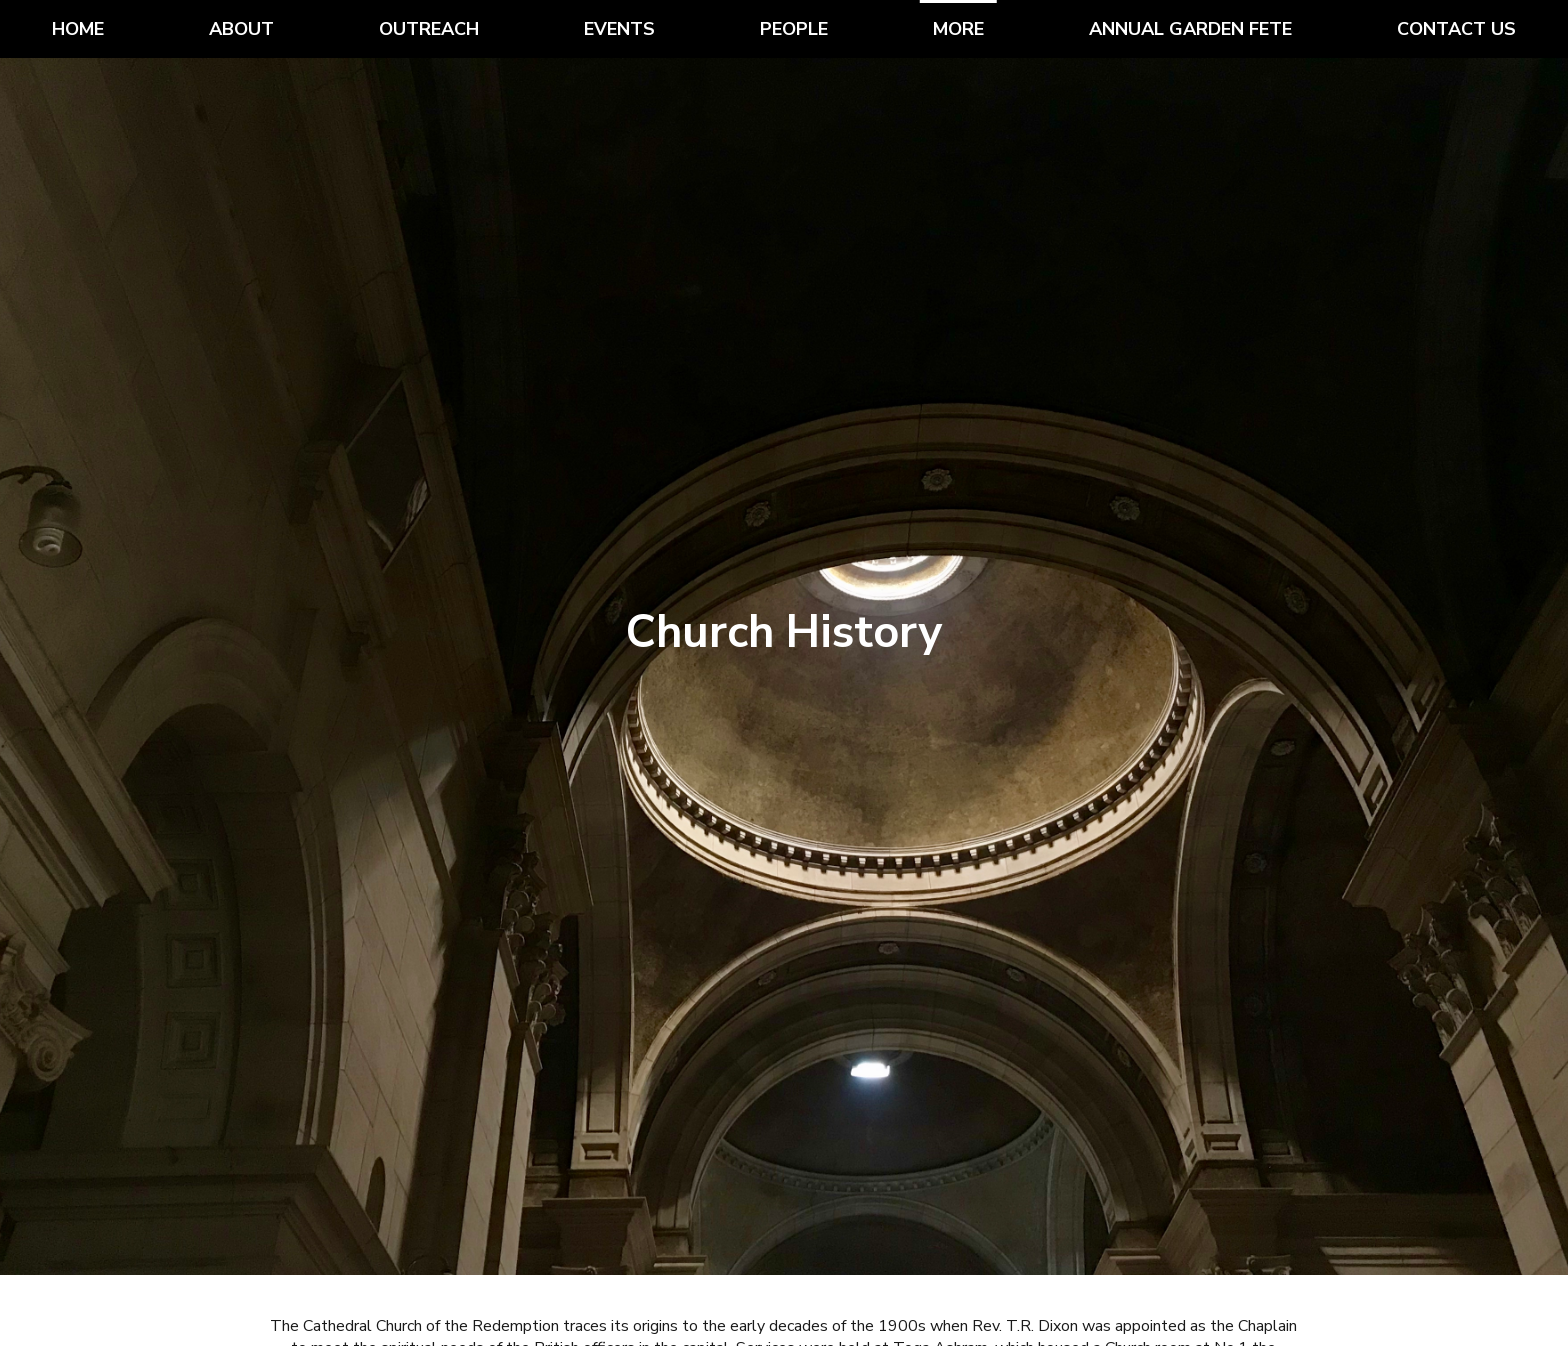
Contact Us (1456, 29)
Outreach (429, 29)
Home (78, 29)
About (241, 29)
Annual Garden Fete (1190, 29)
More (958, 29)
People (794, 29)
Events (619, 29)
